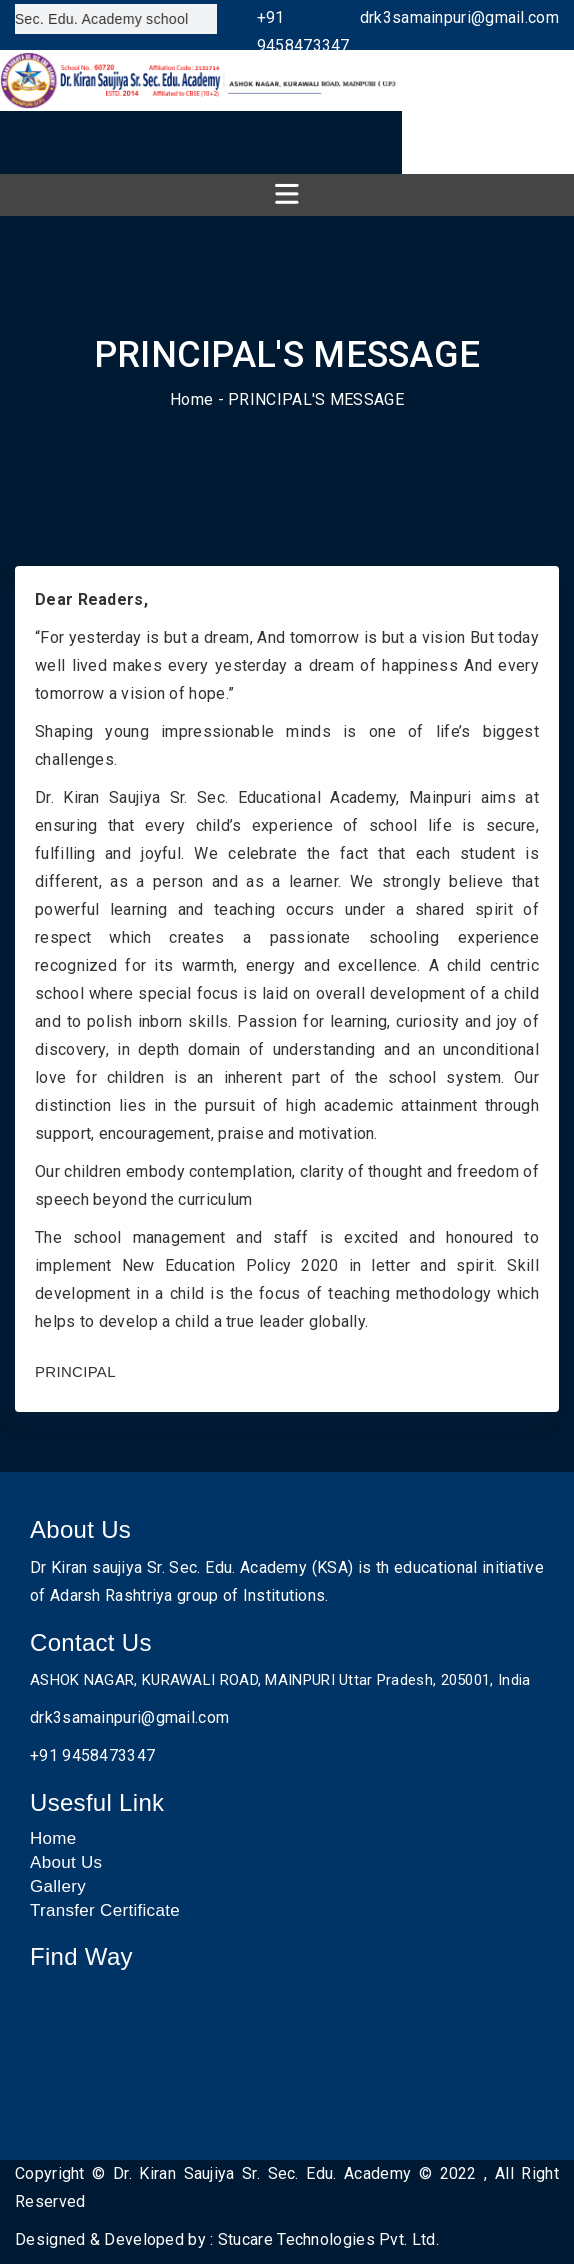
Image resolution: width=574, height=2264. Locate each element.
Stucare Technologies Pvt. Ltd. (328, 2239)
